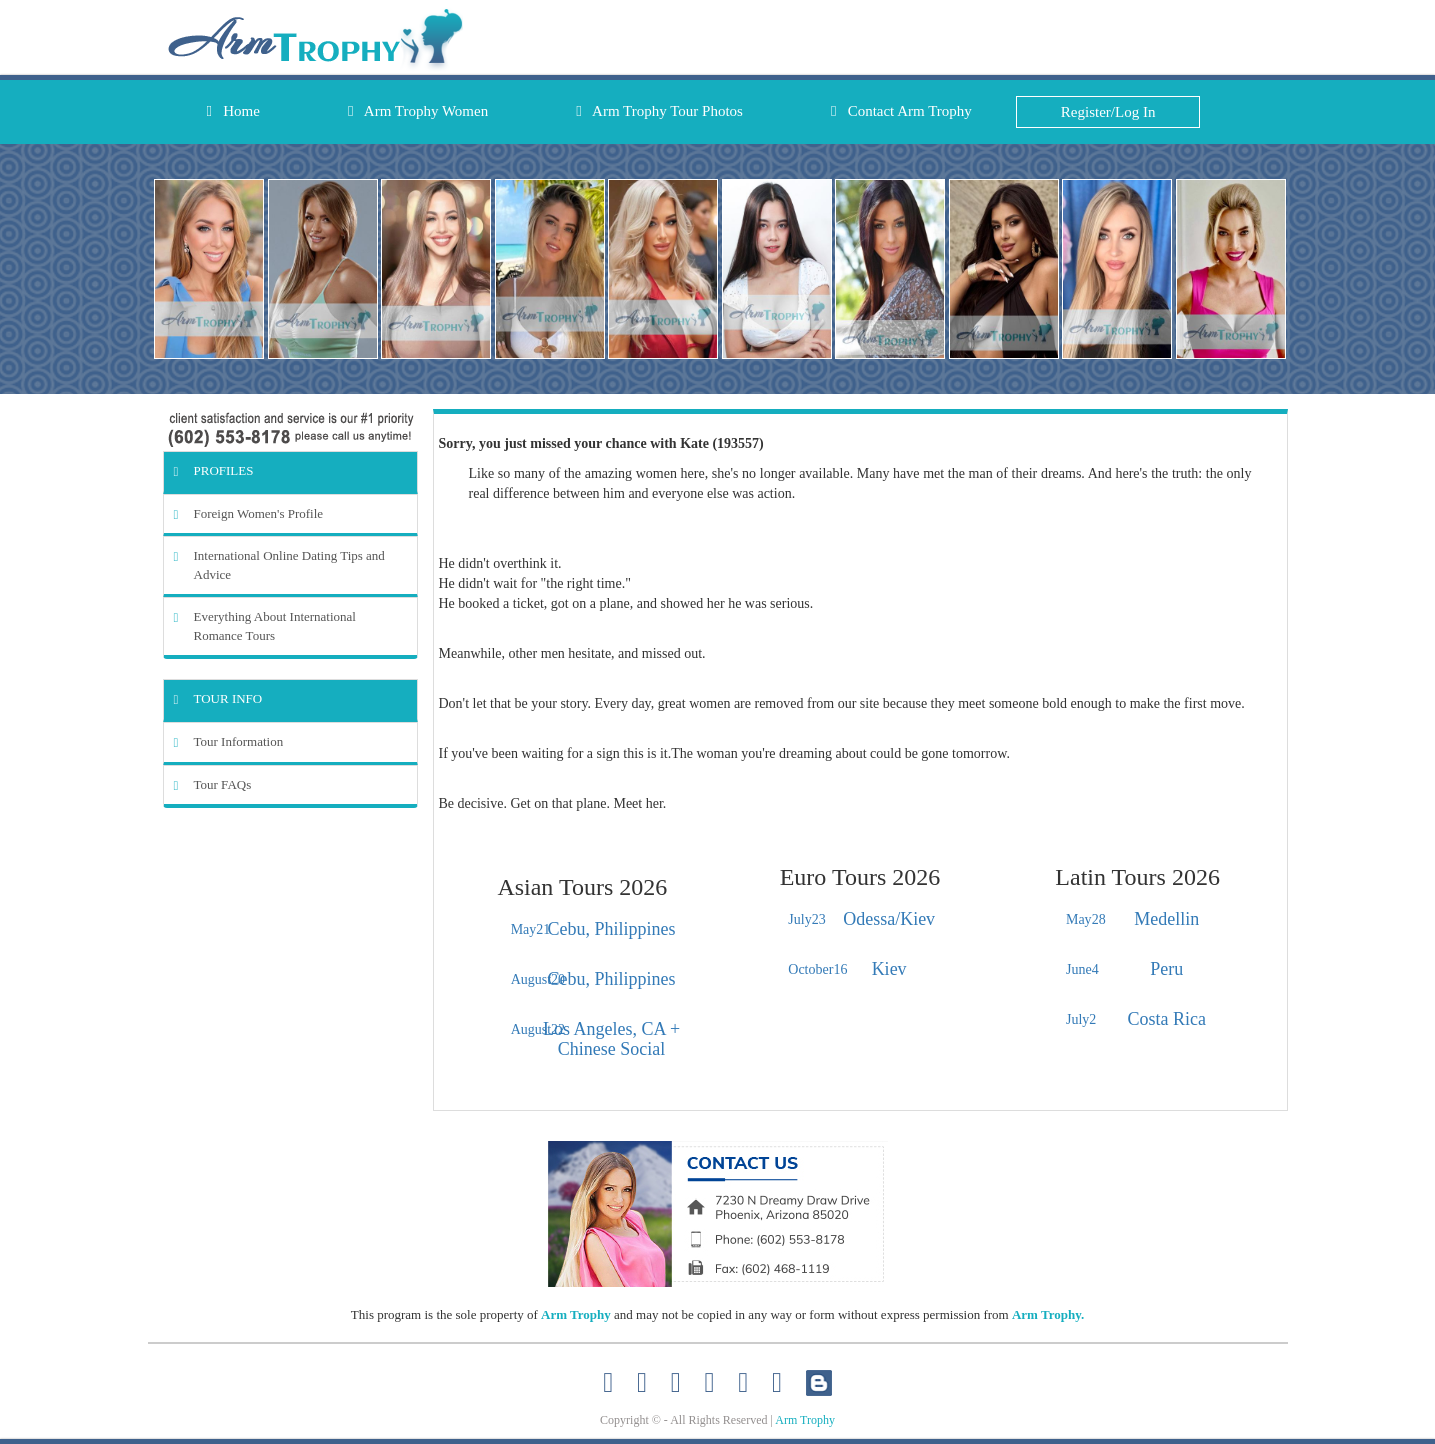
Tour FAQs (213, 784)
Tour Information (229, 741)
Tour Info (218, 698)
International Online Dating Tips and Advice (279, 565)
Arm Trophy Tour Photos (659, 111)
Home (233, 111)
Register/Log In (1108, 112)
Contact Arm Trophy (901, 111)
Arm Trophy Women (418, 111)
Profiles (214, 470)
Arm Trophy (576, 1314)
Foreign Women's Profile (249, 513)
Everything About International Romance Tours (265, 626)
